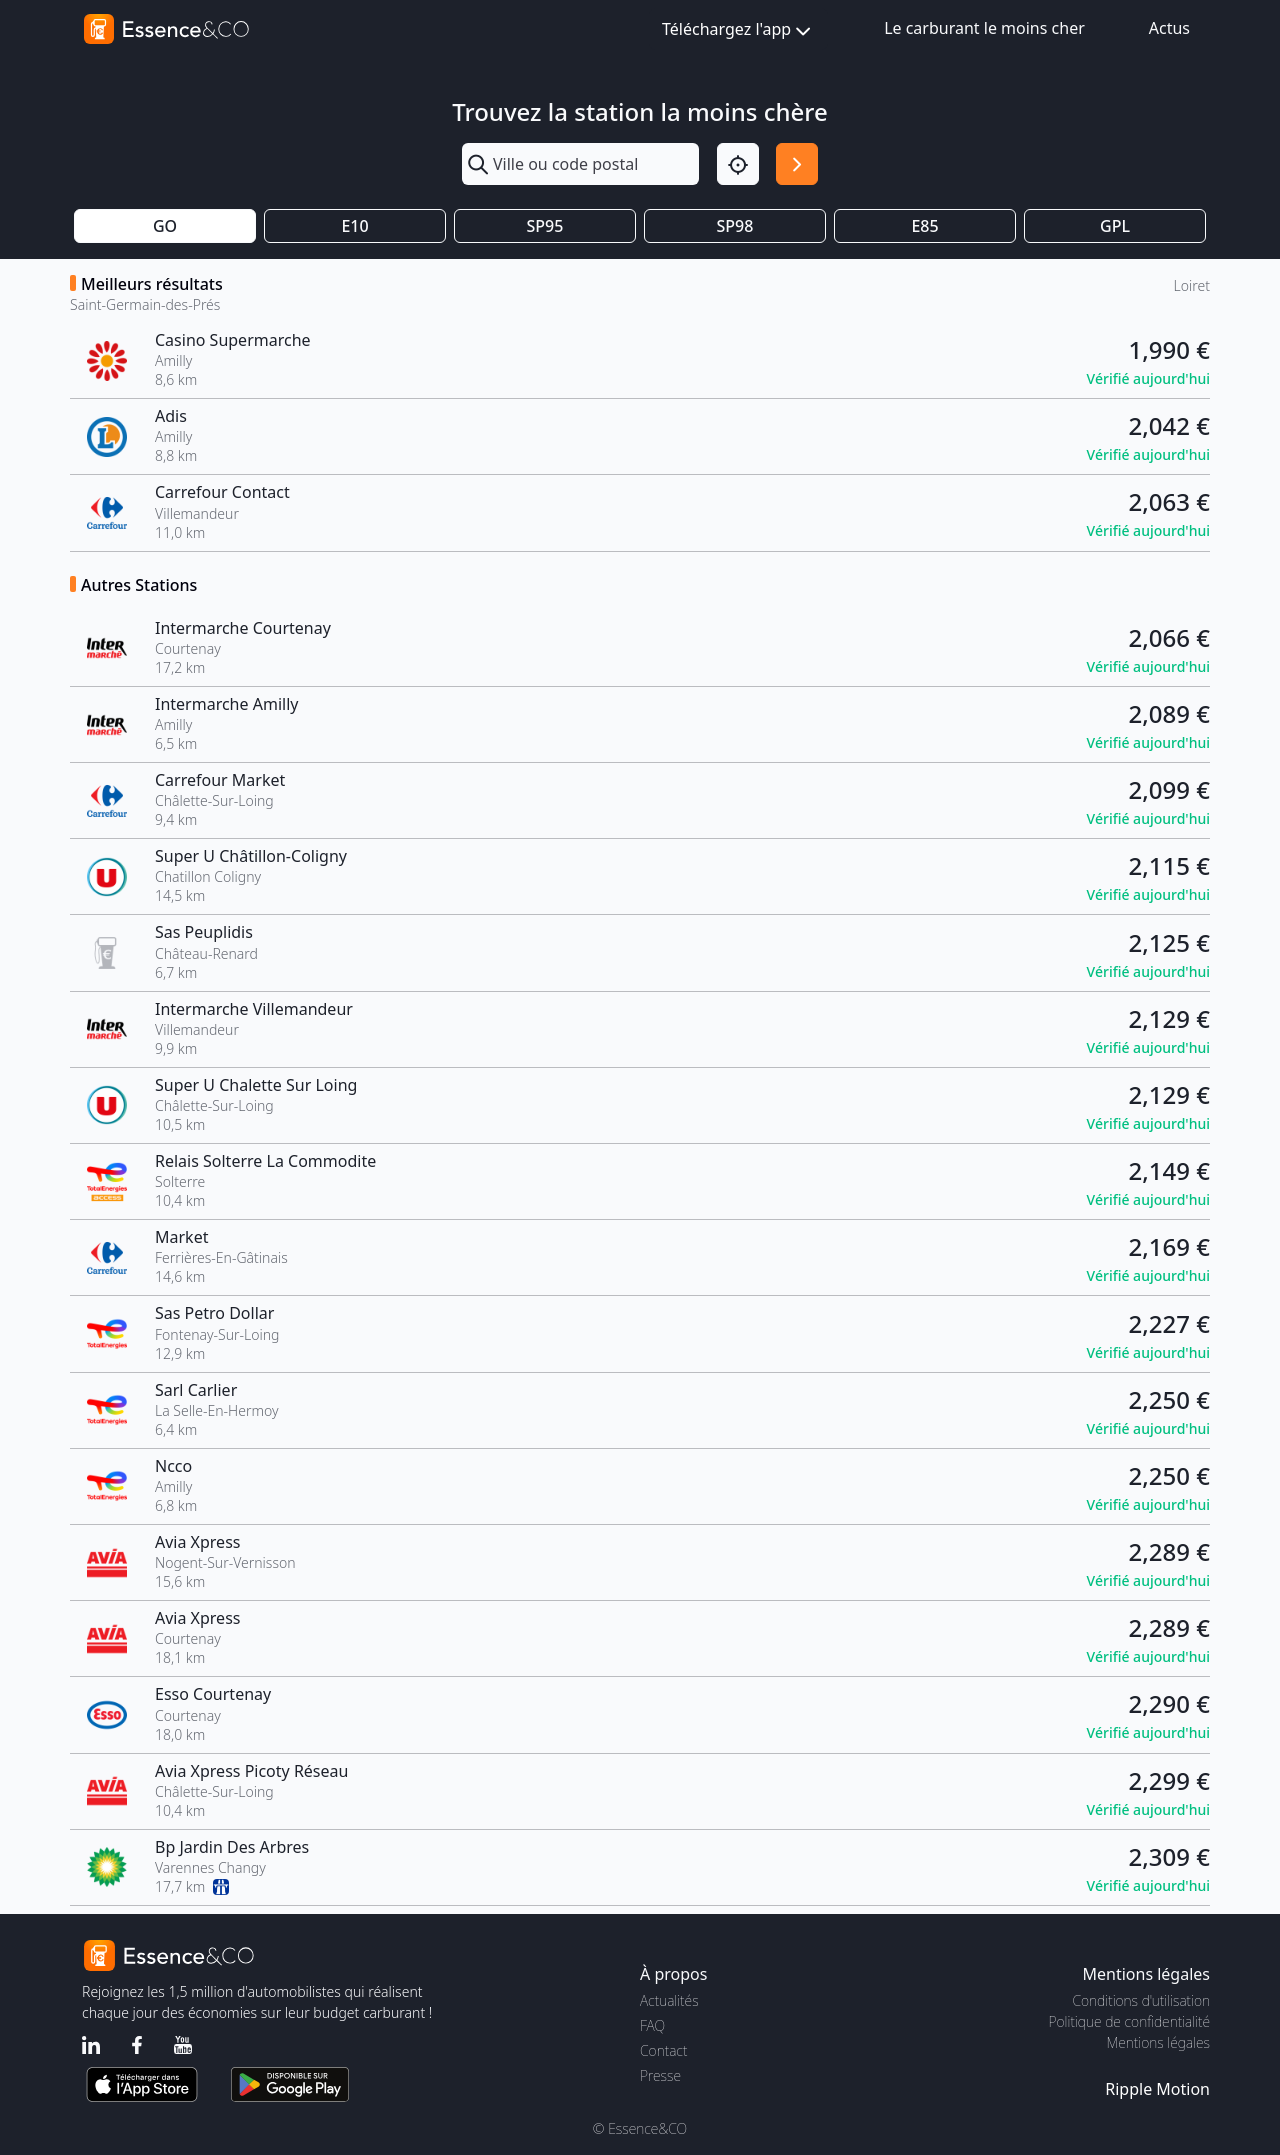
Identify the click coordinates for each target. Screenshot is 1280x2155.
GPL (1115, 226)
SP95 (545, 226)
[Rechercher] (797, 164)
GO (165, 226)
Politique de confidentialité (1129, 2021)
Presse (660, 2075)
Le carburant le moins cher (984, 28)
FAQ (652, 2025)
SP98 (735, 226)
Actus (1169, 28)
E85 (924, 226)
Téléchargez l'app (738, 30)
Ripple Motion (1157, 2089)
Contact (663, 2050)
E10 (354, 226)
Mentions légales (1158, 2042)
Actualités (669, 2000)
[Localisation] (738, 164)
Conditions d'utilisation (1141, 2000)
